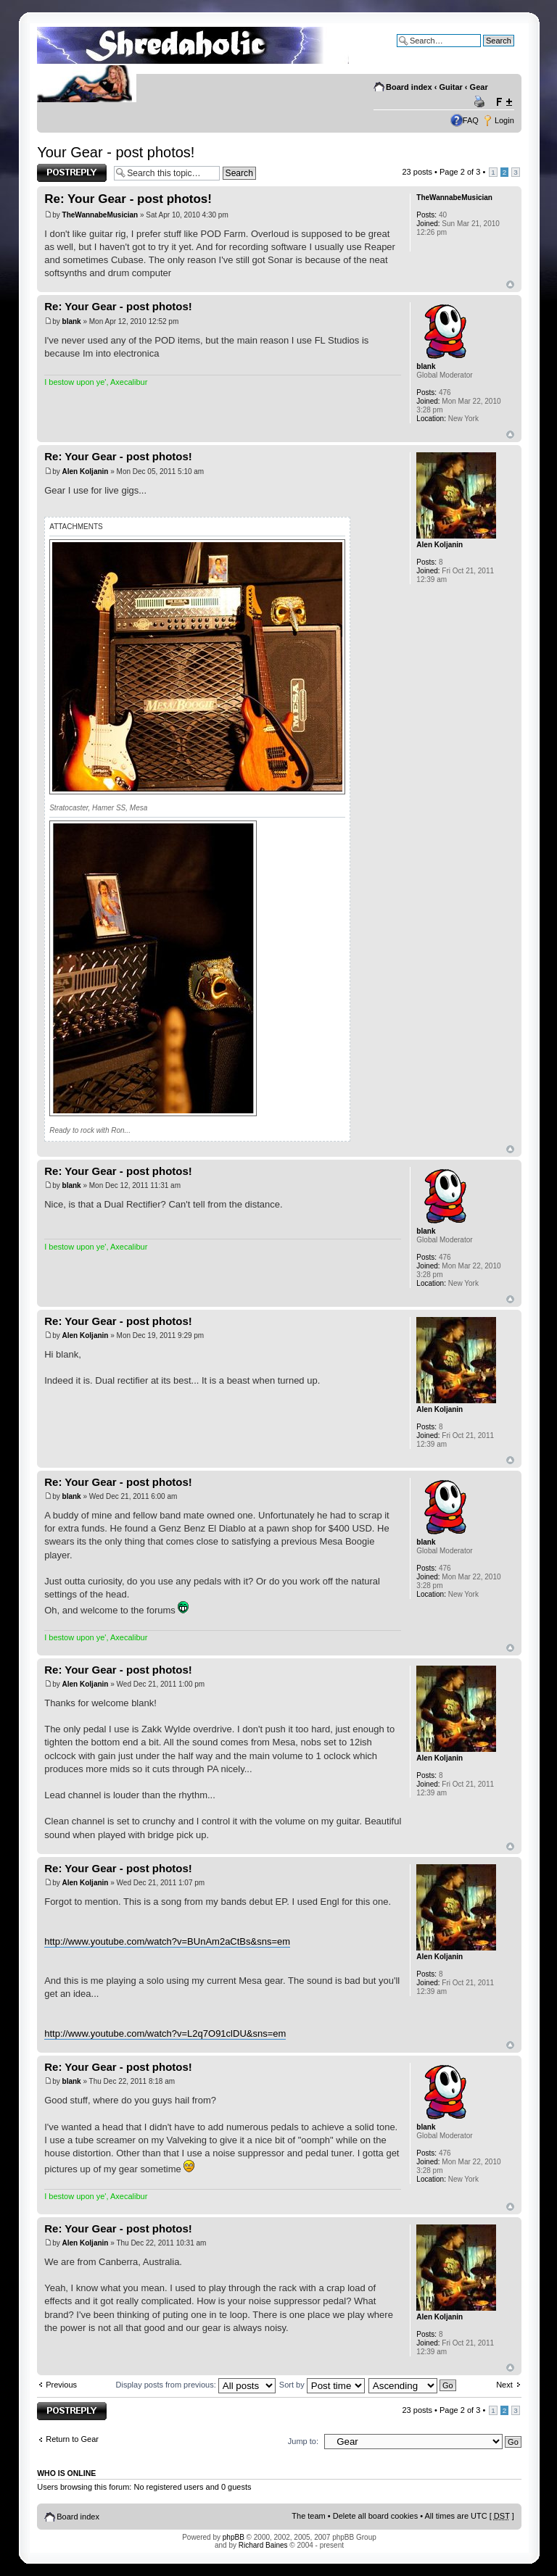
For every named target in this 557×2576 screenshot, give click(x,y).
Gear (479, 87)
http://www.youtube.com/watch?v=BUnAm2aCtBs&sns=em (167, 1941)
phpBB (233, 2537)
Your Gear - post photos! (115, 152)
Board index (409, 87)
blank (71, 321)
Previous (61, 2384)
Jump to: (303, 2441)
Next (504, 2384)
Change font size (503, 102)
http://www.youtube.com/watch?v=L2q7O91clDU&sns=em (165, 2033)
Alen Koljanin (85, 471)
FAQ (471, 120)
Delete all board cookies (375, 2515)
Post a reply (72, 173)
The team (308, 2515)
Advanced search (483, 51)
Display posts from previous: (196, 2384)
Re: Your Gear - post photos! (128, 199)
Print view (482, 102)
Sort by (322, 2384)
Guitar (450, 87)
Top (510, 284)
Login (504, 120)
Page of (460, 171)
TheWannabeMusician (100, 215)
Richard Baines (263, 2545)
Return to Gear (72, 2439)
